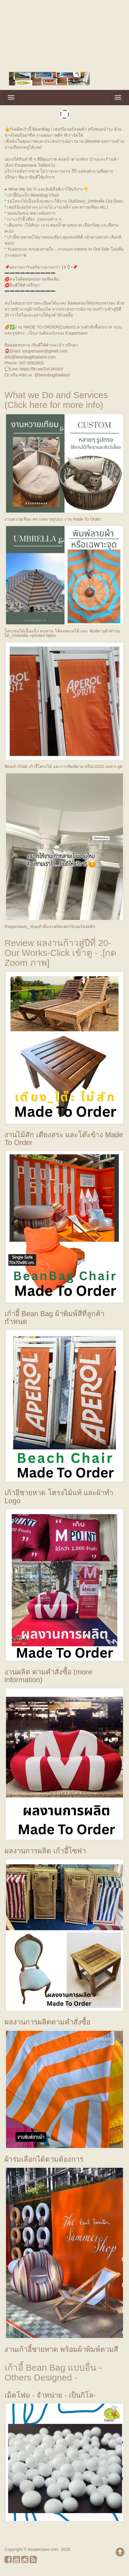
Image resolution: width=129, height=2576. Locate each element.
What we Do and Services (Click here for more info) (56, 400)
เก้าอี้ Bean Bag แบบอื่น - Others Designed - (53, 2372)
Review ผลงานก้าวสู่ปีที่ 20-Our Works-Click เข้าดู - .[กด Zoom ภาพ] (60, 953)
